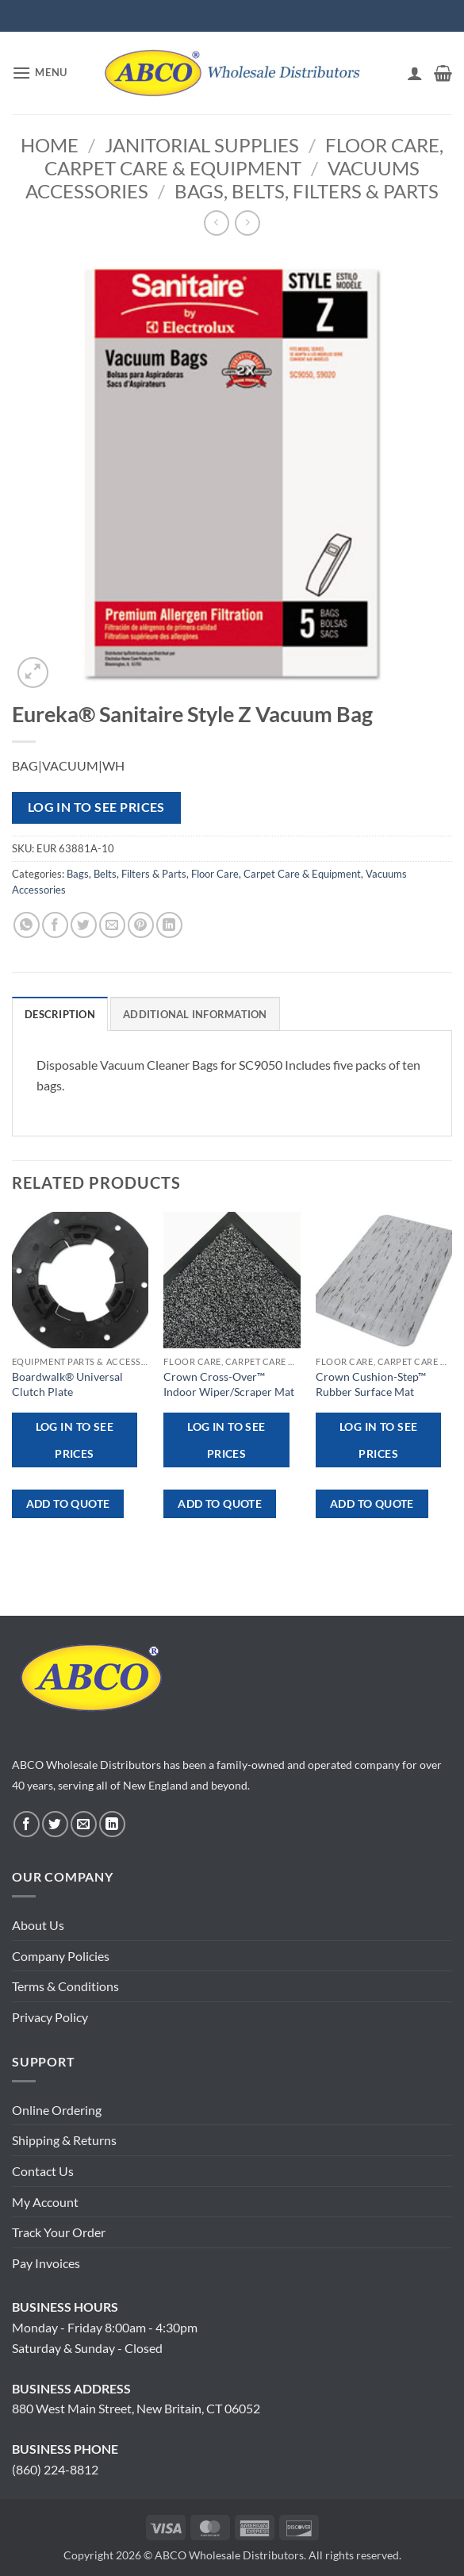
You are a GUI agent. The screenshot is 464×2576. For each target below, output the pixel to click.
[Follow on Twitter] (55, 1824)
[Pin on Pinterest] (141, 925)
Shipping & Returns (64, 2139)
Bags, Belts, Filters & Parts (306, 190)
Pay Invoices (46, 2262)
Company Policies (60, 1955)
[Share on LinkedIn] (169, 925)
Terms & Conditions (65, 1986)
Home (50, 144)
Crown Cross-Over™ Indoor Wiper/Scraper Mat (228, 1384)
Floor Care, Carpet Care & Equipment (244, 156)
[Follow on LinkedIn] (112, 1824)
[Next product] (216, 222)
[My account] (415, 73)
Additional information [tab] (195, 1014)
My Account (45, 2201)
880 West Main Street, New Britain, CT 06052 (136, 2408)
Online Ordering (57, 2109)
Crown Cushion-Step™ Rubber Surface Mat (371, 1384)
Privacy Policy (50, 2016)
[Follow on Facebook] (26, 1824)
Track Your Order (58, 2232)
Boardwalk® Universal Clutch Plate (67, 1384)
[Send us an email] (84, 1824)
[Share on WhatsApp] (26, 925)
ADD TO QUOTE (68, 1503)
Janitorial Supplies (202, 144)
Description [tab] (60, 1014)
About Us (38, 1924)
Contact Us (43, 2170)
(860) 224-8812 (55, 2469)
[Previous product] (247, 222)
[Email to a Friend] (112, 925)
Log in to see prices (96, 807)
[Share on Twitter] (84, 925)
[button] (39, 72)
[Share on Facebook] (55, 925)
